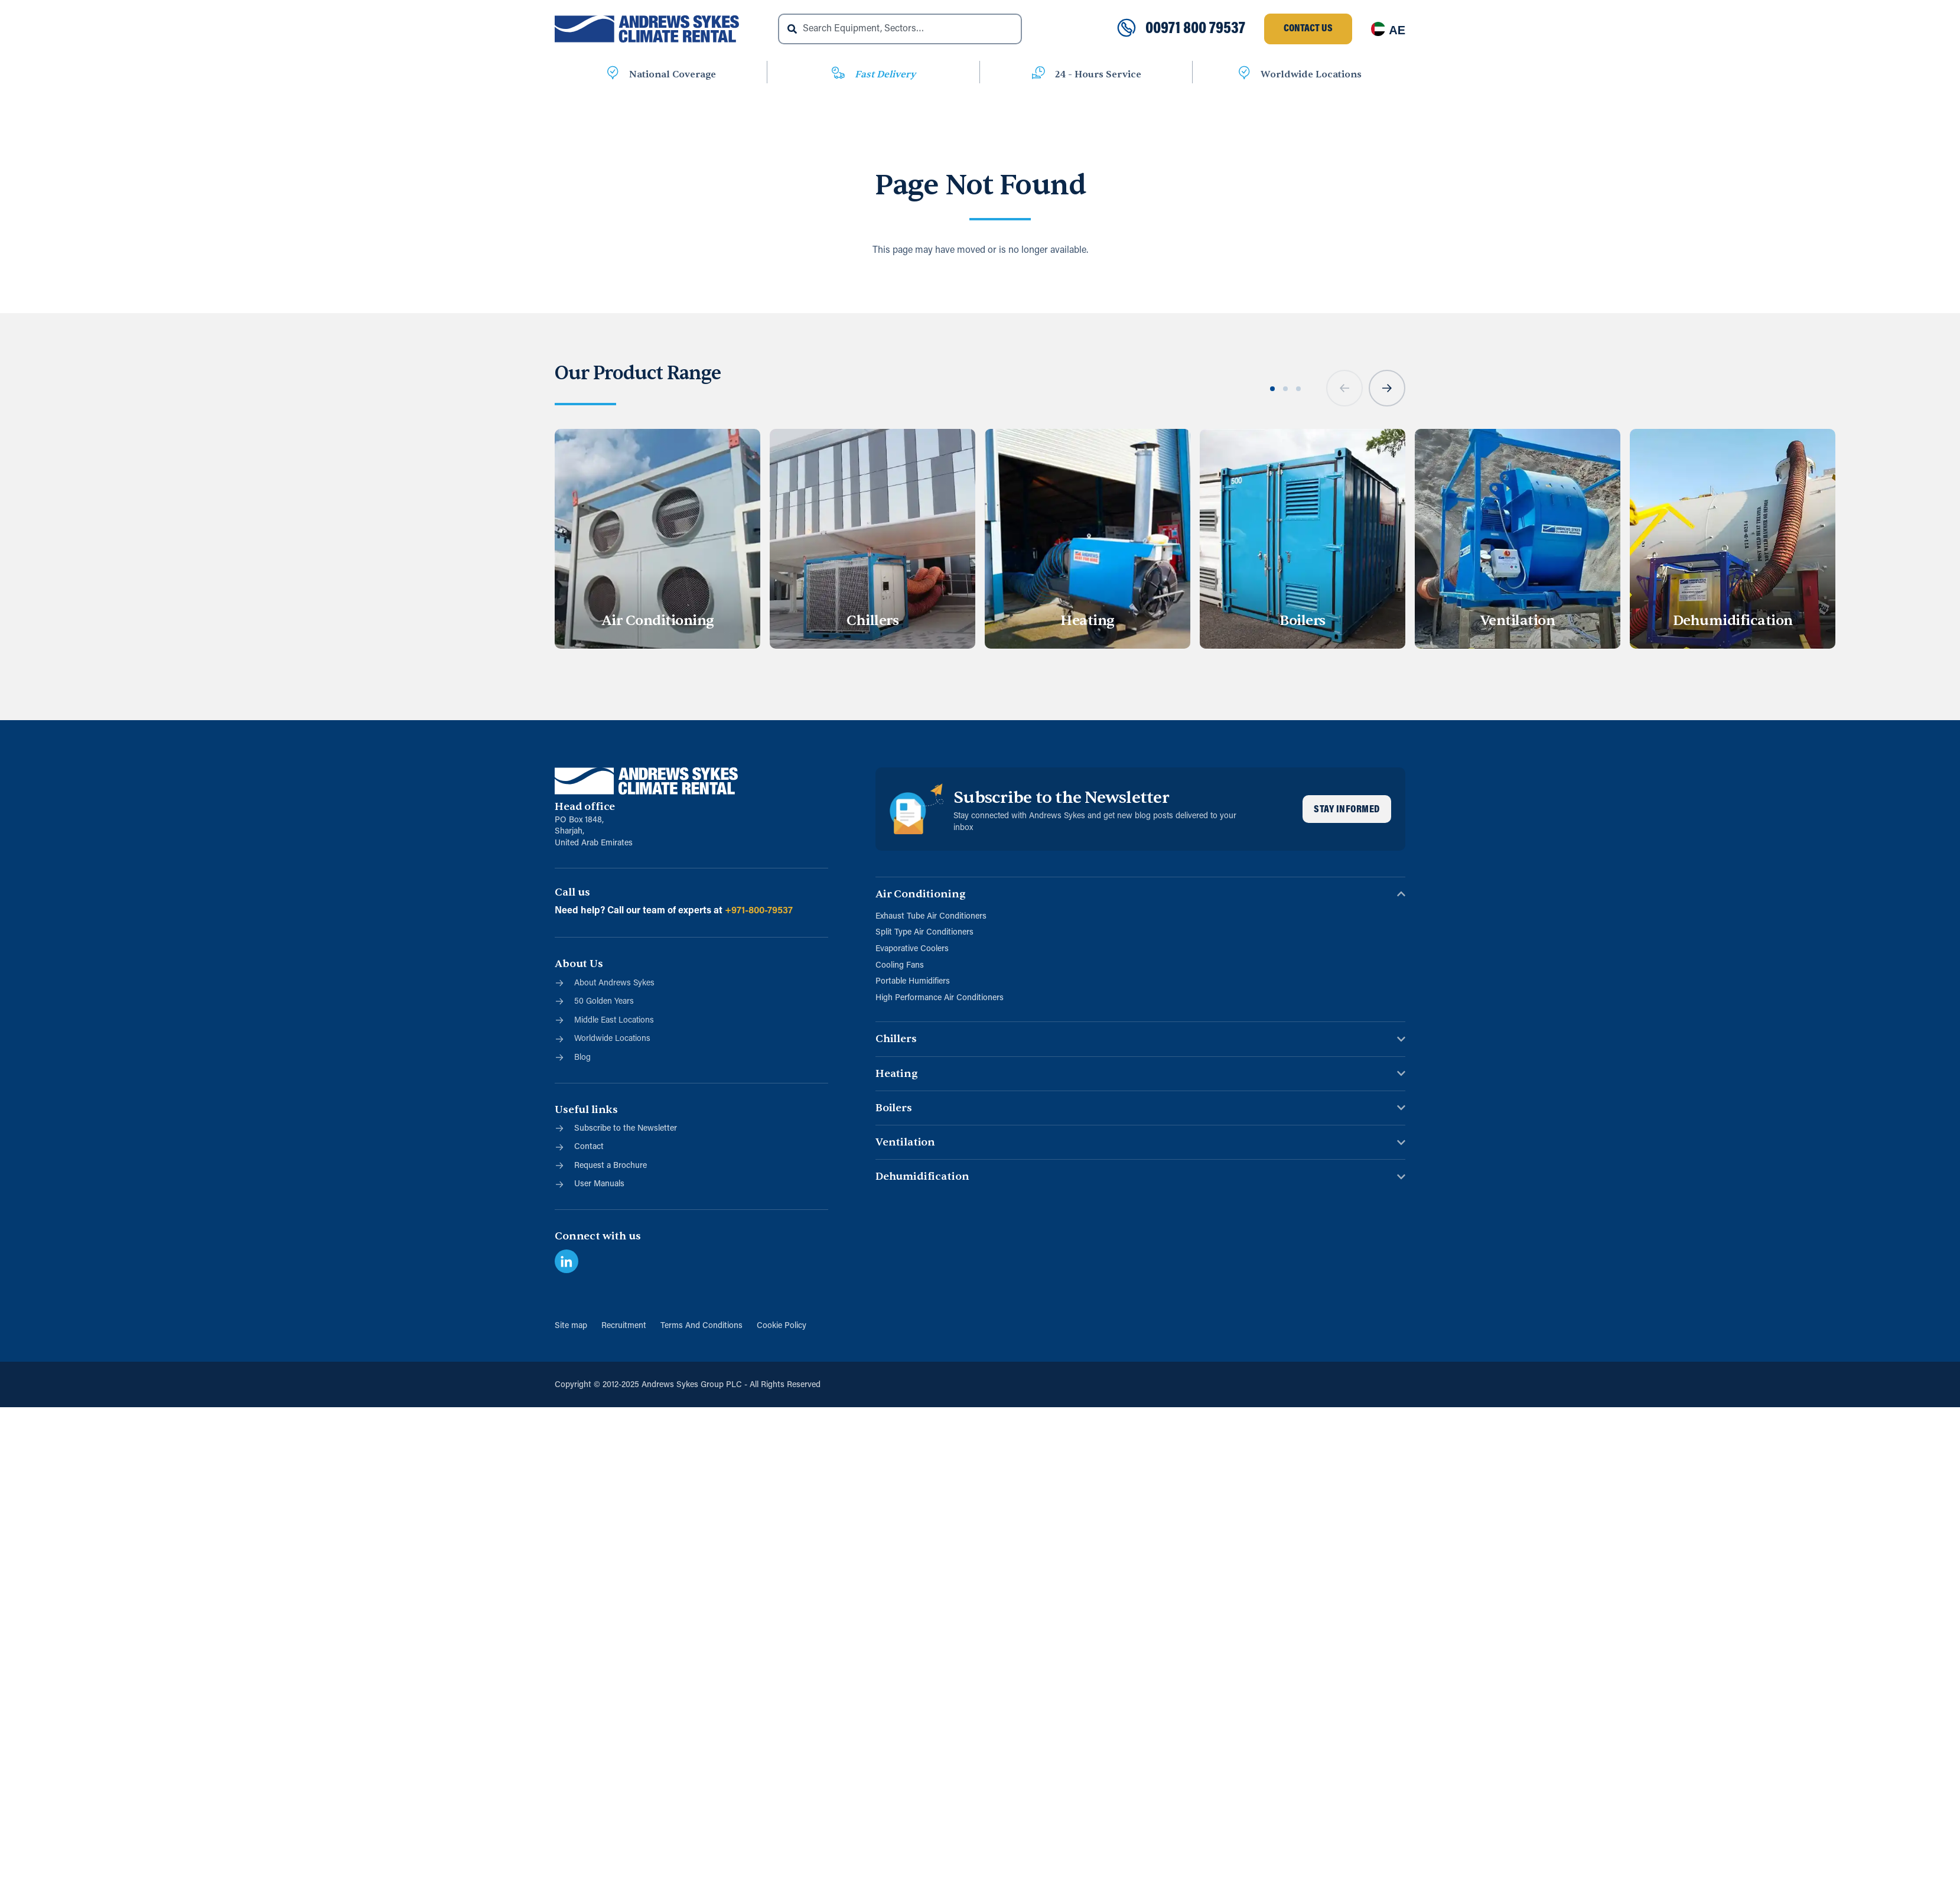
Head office (585, 806)
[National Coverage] (612, 75)
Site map (572, 1326)
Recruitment (624, 1326)
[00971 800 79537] (1126, 29)
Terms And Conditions (701, 1326)
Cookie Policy (781, 1326)
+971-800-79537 (759, 911)
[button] (1345, 395)
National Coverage (672, 74)
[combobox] (900, 29)
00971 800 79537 (1195, 29)
